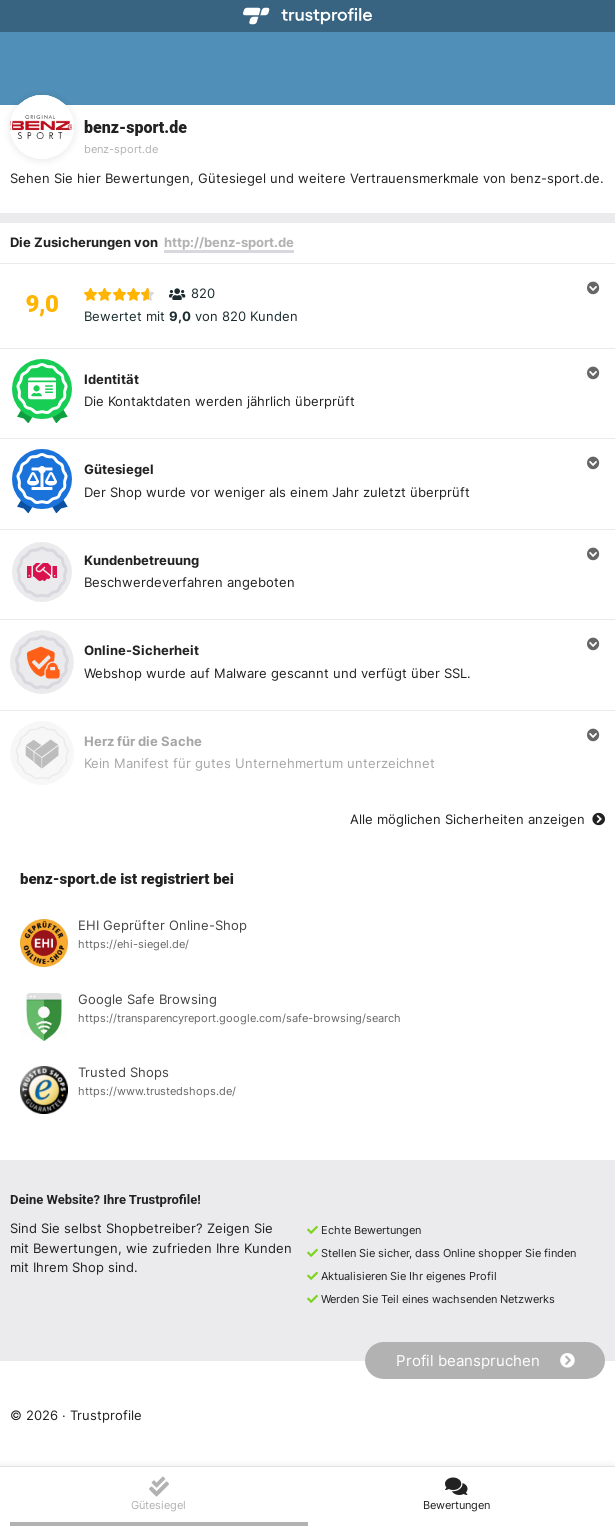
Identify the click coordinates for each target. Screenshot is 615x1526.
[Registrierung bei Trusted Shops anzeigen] (307, 1093)
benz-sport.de (121, 149)
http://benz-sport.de (229, 242)
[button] (307, 306)
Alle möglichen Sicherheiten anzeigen (477, 819)
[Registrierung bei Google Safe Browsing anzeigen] (307, 1020)
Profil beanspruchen (485, 1360)
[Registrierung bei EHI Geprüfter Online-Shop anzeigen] (307, 946)
